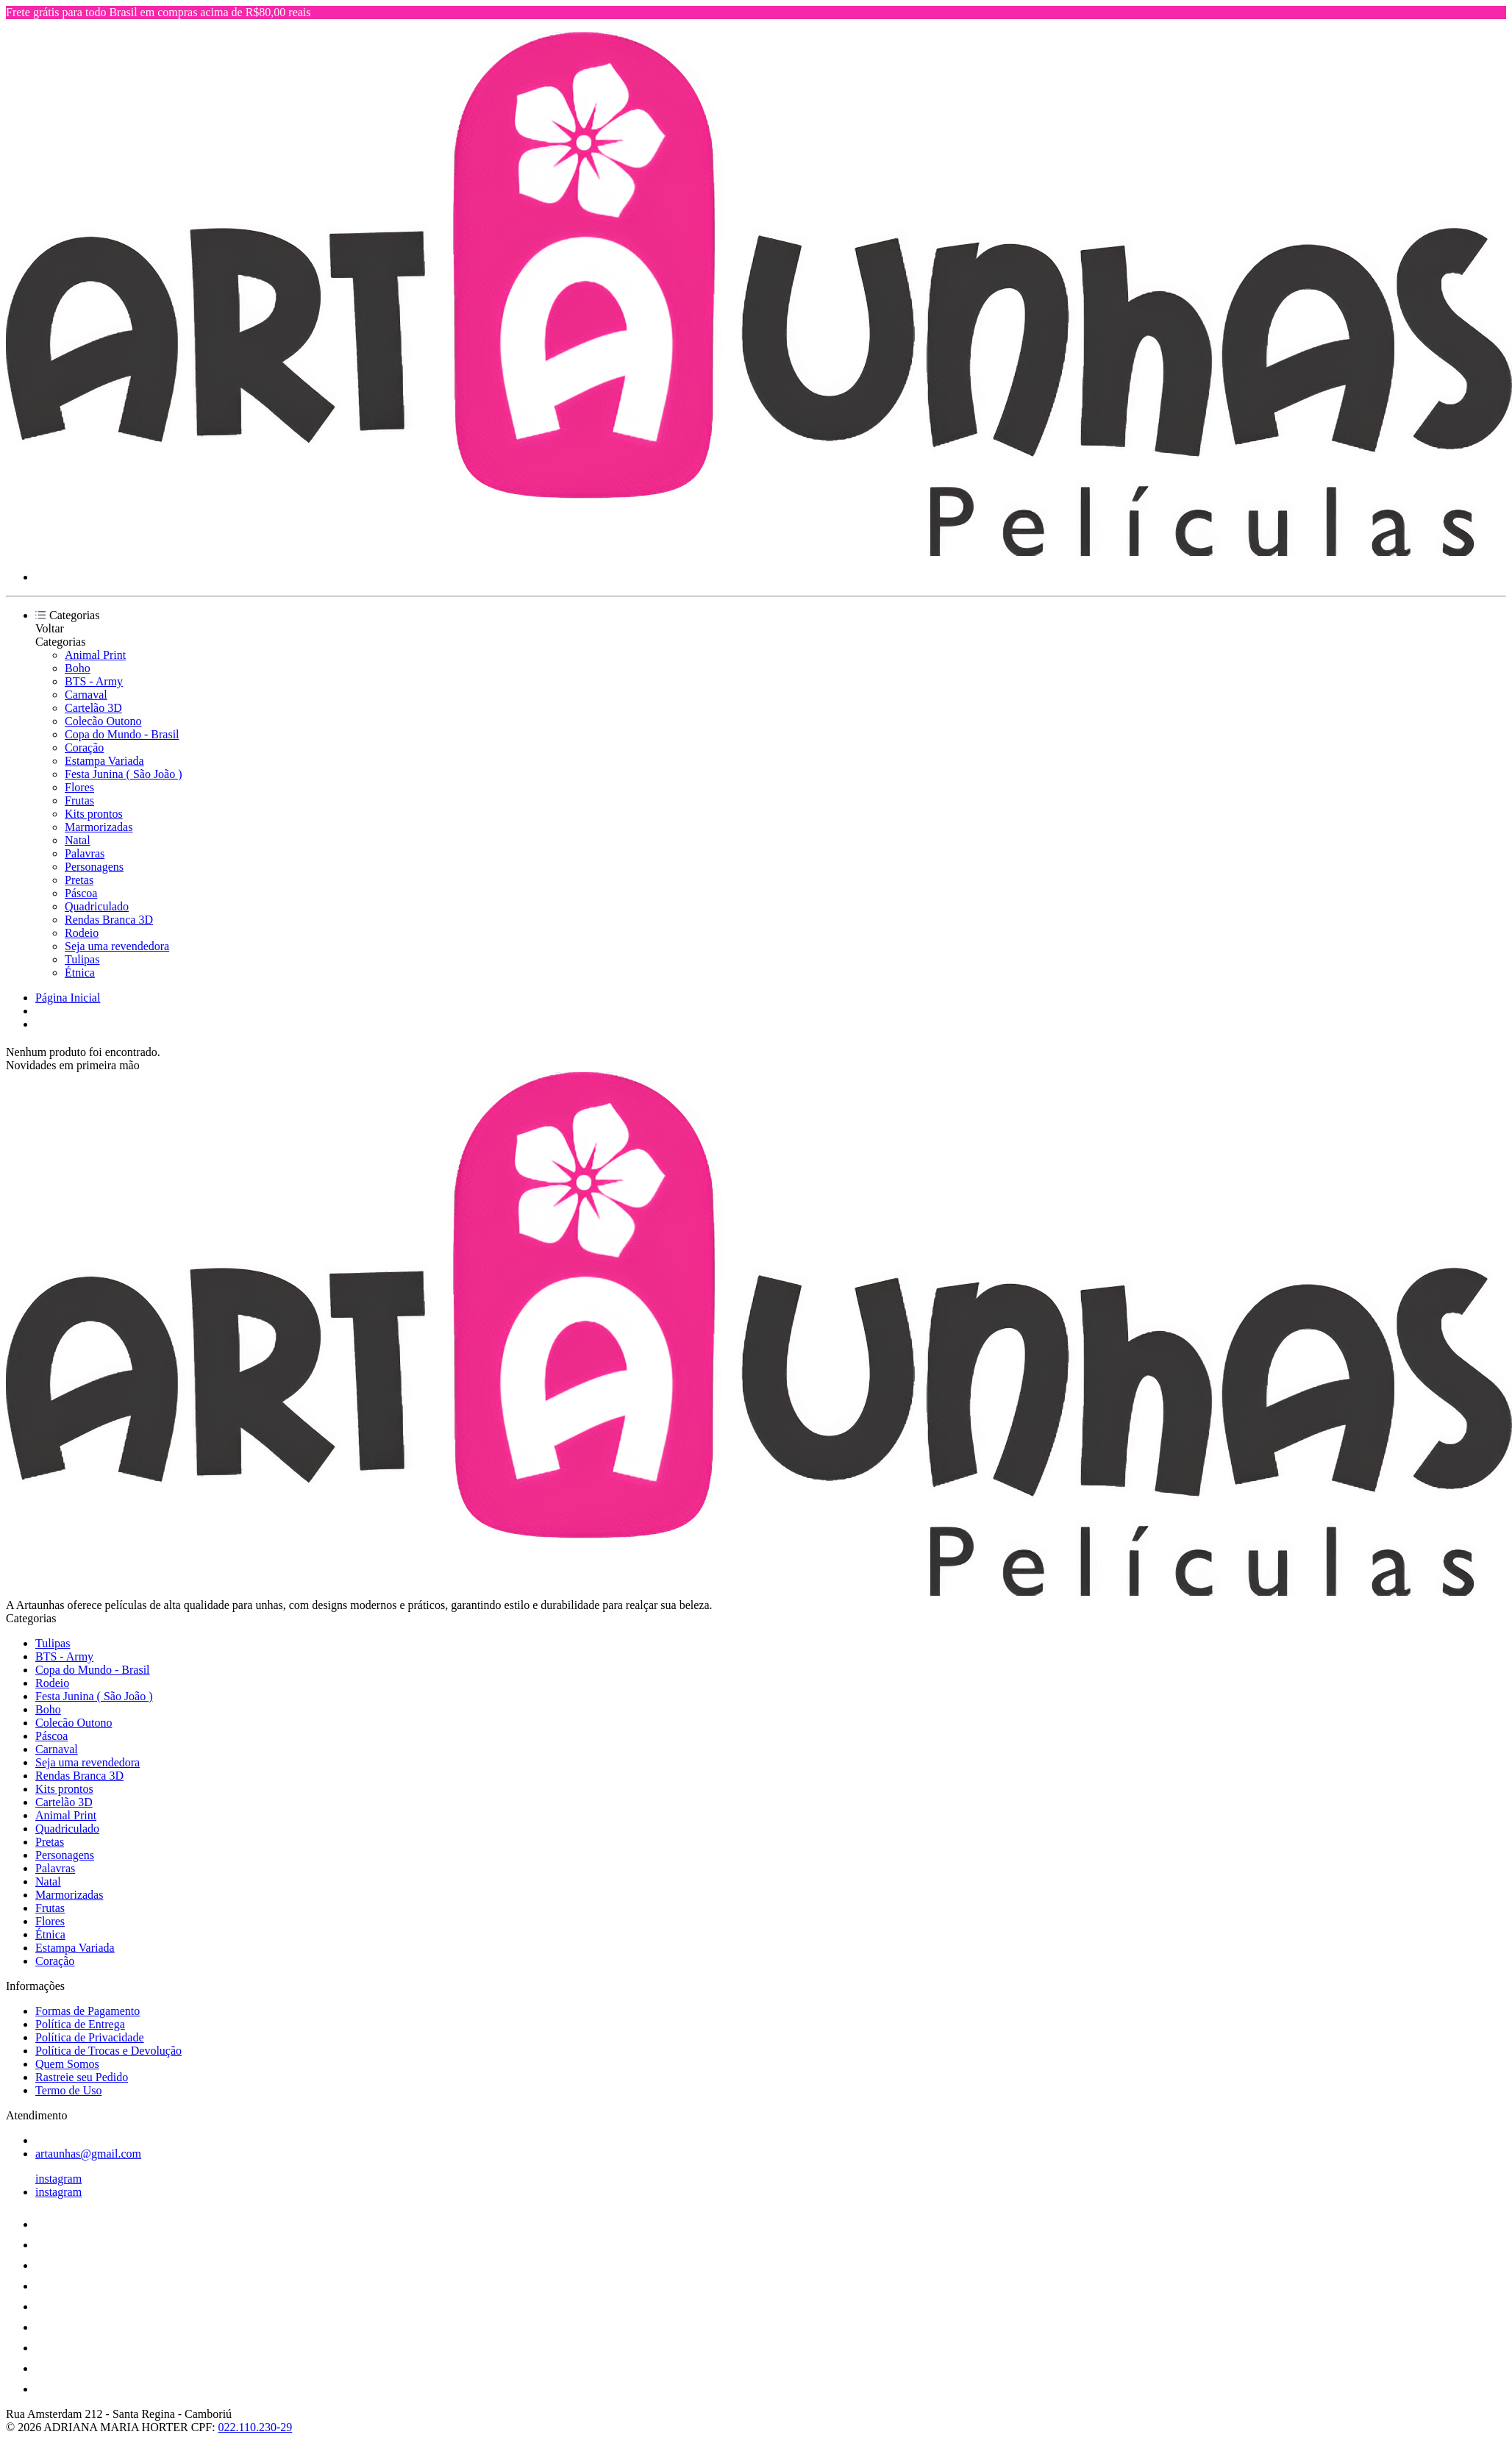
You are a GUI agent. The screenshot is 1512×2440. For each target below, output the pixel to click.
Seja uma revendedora (117, 946)
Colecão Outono (103, 721)
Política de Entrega (80, 2024)
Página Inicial (67, 997)
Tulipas (82, 959)
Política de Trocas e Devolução (108, 2050)
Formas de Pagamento (87, 2011)
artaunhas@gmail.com (88, 2153)
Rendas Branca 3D (109, 919)
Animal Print (95, 655)
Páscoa (81, 893)
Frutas (79, 800)
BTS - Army (94, 681)
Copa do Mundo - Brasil (122, 734)
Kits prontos (94, 813)
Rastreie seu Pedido (81, 2077)
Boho (77, 668)
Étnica (80, 972)
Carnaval (86, 694)
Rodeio (82, 933)
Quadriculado (97, 906)
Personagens (94, 866)
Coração (84, 747)
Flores (79, 787)
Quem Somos (67, 2064)
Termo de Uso (68, 2090)
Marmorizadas (98, 827)
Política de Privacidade (89, 2037)
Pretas (79, 880)
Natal (77, 840)
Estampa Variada (104, 761)
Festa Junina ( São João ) (123, 774)
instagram (58, 2178)
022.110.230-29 (255, 2427)
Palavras (84, 853)
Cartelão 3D (93, 708)
